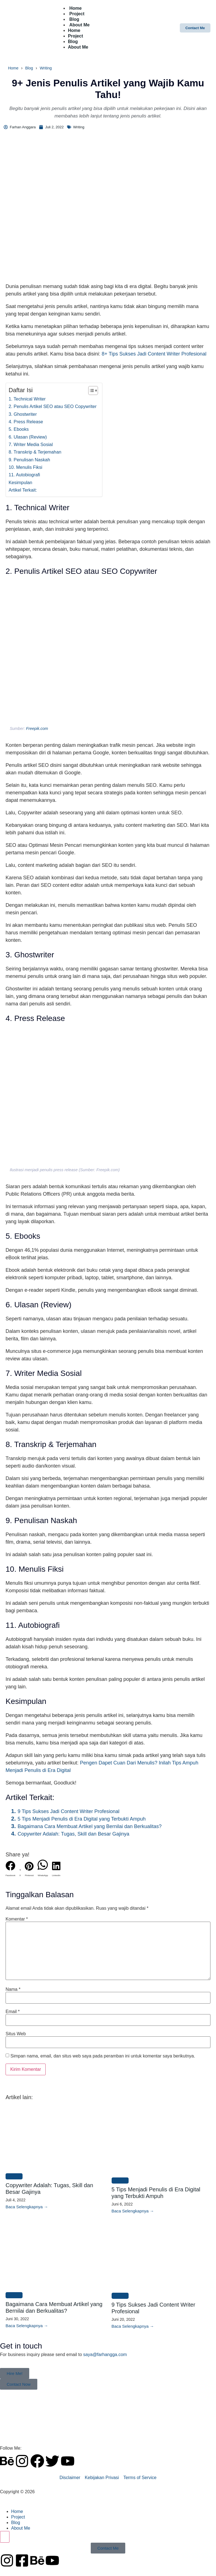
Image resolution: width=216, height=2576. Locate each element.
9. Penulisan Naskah (29, 459)
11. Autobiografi (24, 474)
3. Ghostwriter (23, 414)
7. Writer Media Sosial (31, 444)
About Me (79, 24)
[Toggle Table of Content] (90, 390)
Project (75, 36)
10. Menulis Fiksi (25, 467)
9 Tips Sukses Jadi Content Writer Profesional (68, 1811)
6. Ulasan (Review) (28, 436)
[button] (10, 1869)
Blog (73, 41)
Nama (13, 1989)
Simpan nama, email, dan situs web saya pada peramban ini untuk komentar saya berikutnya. (102, 2056)
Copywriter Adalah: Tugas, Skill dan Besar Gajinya (73, 1834)
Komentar (17, 1919)
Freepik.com (37, 728)
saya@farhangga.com (105, 2354)
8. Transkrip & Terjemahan (35, 451)
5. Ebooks (19, 429)
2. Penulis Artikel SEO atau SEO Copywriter (53, 406)
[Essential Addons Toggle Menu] (4, 2537)
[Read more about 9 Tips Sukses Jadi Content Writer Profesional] (133, 2326)
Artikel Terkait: (23, 489)
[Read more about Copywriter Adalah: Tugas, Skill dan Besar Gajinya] (27, 2207)
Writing (46, 68)
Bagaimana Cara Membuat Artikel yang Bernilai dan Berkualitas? (89, 1826)
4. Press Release (26, 421)
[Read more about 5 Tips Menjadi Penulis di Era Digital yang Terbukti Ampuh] (133, 2211)
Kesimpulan (20, 482)
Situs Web (16, 2034)
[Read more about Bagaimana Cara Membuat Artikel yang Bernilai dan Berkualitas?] (27, 2326)
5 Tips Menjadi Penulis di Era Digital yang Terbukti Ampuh (82, 1819)
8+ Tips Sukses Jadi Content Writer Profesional (154, 354)
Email (13, 2011)
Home (74, 30)
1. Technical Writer (27, 398)
